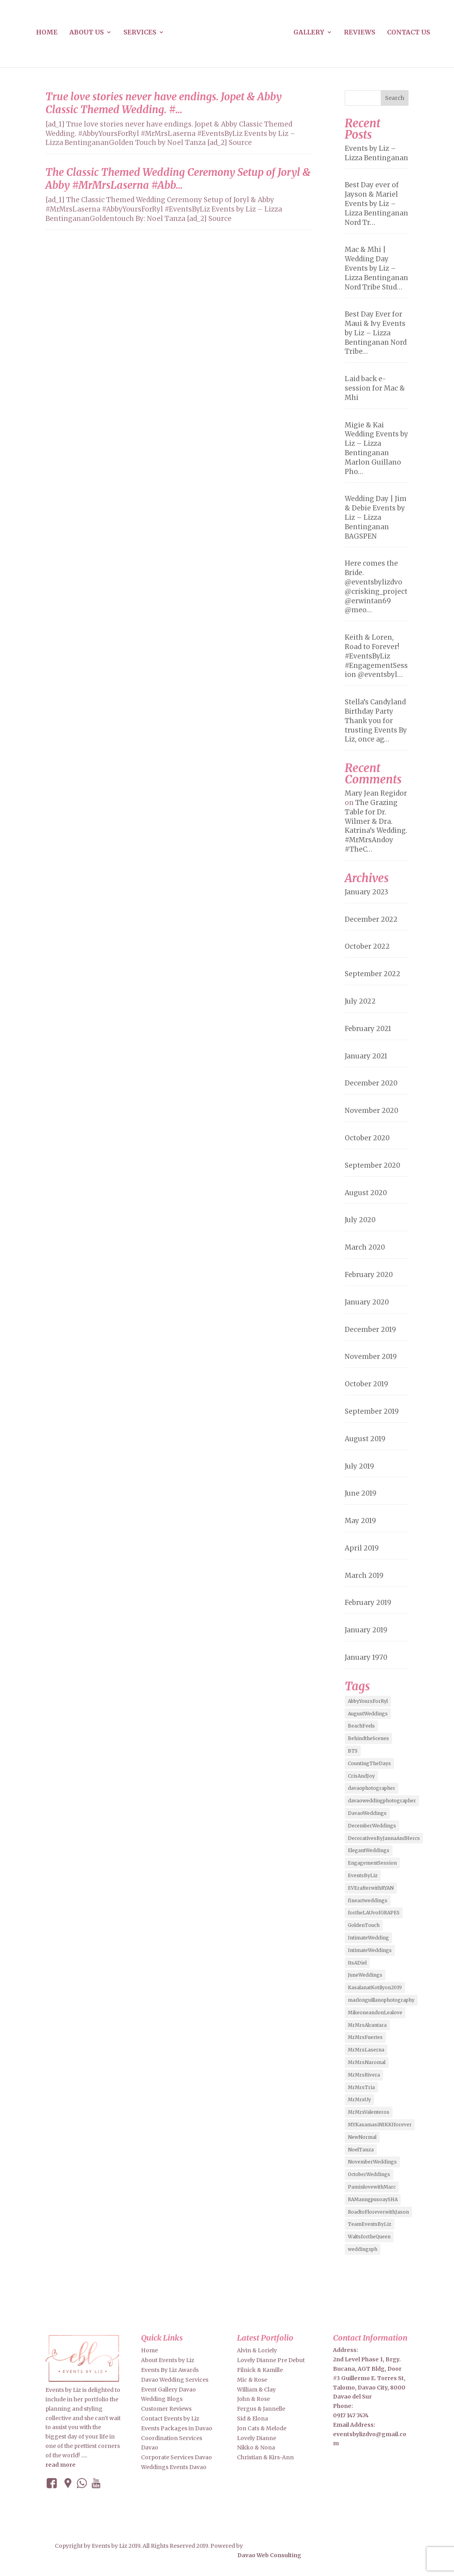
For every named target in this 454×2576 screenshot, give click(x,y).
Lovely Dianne (256, 2438)
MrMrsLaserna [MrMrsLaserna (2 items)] (366, 2050)
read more (60, 2464)
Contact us (408, 32)
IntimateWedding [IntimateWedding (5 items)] (368, 1938)
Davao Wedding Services (174, 2379)
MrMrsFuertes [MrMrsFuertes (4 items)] (365, 2037)
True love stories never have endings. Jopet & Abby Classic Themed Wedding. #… (163, 103)
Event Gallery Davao (168, 2389)
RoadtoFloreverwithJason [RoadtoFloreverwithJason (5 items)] (378, 2212)
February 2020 (369, 1274)
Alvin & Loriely (257, 2350)
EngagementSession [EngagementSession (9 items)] (372, 1863)
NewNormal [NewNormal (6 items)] (362, 2137)
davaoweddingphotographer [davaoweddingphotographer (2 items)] (382, 1801)
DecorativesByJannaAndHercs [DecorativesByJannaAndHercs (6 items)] (384, 1838)
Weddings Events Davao (173, 2467)
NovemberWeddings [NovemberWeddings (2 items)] (372, 2162)
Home (47, 32)
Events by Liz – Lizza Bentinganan (376, 153)
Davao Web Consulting (269, 2555)
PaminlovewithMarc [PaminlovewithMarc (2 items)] (372, 2187)
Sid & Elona (252, 2418)
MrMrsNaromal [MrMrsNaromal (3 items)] (366, 2062)
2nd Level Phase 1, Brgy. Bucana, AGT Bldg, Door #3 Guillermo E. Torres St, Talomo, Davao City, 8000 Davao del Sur (369, 2378)
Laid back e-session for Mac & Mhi (375, 388)
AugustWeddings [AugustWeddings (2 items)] (368, 1714)
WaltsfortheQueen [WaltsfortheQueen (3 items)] (369, 2237)
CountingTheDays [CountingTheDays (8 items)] (369, 1763)
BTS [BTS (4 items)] (353, 1751)
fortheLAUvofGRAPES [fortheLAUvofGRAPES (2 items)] (374, 1913)
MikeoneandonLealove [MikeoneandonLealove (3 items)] (375, 2012)
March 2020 (365, 1247)
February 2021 (368, 1028)
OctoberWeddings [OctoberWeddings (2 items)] (369, 2174)
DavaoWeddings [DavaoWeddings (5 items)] (367, 1813)
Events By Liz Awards (170, 2369)
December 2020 (371, 1083)
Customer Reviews (166, 2408)
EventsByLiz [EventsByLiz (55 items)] (363, 1875)
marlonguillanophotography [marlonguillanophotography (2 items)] (381, 2000)
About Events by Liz (167, 2360)
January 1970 (366, 1657)
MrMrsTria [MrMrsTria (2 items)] (361, 2087)
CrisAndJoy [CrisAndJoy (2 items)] (361, 1776)
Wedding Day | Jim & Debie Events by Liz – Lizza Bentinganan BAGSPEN (376, 517)
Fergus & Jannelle (261, 2408)
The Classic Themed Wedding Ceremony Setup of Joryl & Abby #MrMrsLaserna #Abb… (178, 179)
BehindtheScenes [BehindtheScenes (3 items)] (368, 1738)
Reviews (359, 32)
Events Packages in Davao (176, 2428)
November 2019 (371, 1356)
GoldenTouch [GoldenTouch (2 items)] (364, 1925)
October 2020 (367, 1138)
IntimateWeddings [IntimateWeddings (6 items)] (370, 1950)
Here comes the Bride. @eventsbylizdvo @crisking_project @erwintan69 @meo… (376, 586)
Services (139, 32)
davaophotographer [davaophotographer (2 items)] (371, 1788)
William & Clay (256, 2389)
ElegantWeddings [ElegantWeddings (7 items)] (368, 1850)
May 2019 (360, 1520)
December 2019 (370, 1329)
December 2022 (371, 919)
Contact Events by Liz (170, 2418)
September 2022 (372, 974)
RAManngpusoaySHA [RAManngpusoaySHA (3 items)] (373, 2199)
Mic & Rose (252, 2379)
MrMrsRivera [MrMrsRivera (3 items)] (364, 2075)
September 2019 (372, 1411)
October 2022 (367, 946)
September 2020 (372, 1165)
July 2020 (360, 1220)
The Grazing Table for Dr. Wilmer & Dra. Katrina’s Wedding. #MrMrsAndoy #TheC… (376, 826)
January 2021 (366, 1056)
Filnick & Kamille (260, 2369)
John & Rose (253, 2398)
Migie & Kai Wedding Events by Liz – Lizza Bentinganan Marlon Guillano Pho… (376, 448)
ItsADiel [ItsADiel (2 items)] (357, 1963)
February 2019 (368, 1602)
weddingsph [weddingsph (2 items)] (362, 2249)
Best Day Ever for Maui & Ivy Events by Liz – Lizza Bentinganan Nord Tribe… (376, 333)
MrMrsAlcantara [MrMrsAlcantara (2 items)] (367, 2025)
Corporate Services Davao (176, 2457)
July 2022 (360, 1001)
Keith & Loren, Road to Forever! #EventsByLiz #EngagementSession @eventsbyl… (376, 656)
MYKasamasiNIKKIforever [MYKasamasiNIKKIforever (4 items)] (380, 2124)
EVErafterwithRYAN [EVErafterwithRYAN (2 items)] (371, 1888)
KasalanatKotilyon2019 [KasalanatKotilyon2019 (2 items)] (375, 1987)
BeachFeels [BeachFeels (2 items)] (361, 1726)
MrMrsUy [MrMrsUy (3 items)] (359, 2099)
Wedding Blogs (162, 2398)
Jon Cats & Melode (261, 2428)
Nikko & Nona (256, 2447)
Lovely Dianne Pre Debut (271, 2360)
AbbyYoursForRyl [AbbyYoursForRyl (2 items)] (368, 1701)
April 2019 (362, 1548)
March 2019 (364, 1575)
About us (86, 32)
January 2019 (366, 1630)
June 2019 (360, 1493)
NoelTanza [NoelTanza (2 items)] (361, 2150)
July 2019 (359, 1466)
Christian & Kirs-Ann (265, 2457)
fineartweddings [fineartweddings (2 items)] (367, 1900)
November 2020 (371, 1110)
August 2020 (366, 1193)
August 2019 (365, 1439)
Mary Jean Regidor (376, 793)
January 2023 (366, 892)
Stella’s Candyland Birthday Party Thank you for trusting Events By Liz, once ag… (376, 720)
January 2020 (367, 1302)
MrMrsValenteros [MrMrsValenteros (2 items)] (368, 2112)
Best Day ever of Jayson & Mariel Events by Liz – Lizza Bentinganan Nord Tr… (376, 203)
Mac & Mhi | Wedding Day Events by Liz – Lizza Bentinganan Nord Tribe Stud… (376, 268)
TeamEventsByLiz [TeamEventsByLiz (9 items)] (369, 2224)
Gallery (308, 32)
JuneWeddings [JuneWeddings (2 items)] (365, 1975)
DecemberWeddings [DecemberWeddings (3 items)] (372, 1826)
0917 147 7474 (351, 2415)
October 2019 (366, 1384)
